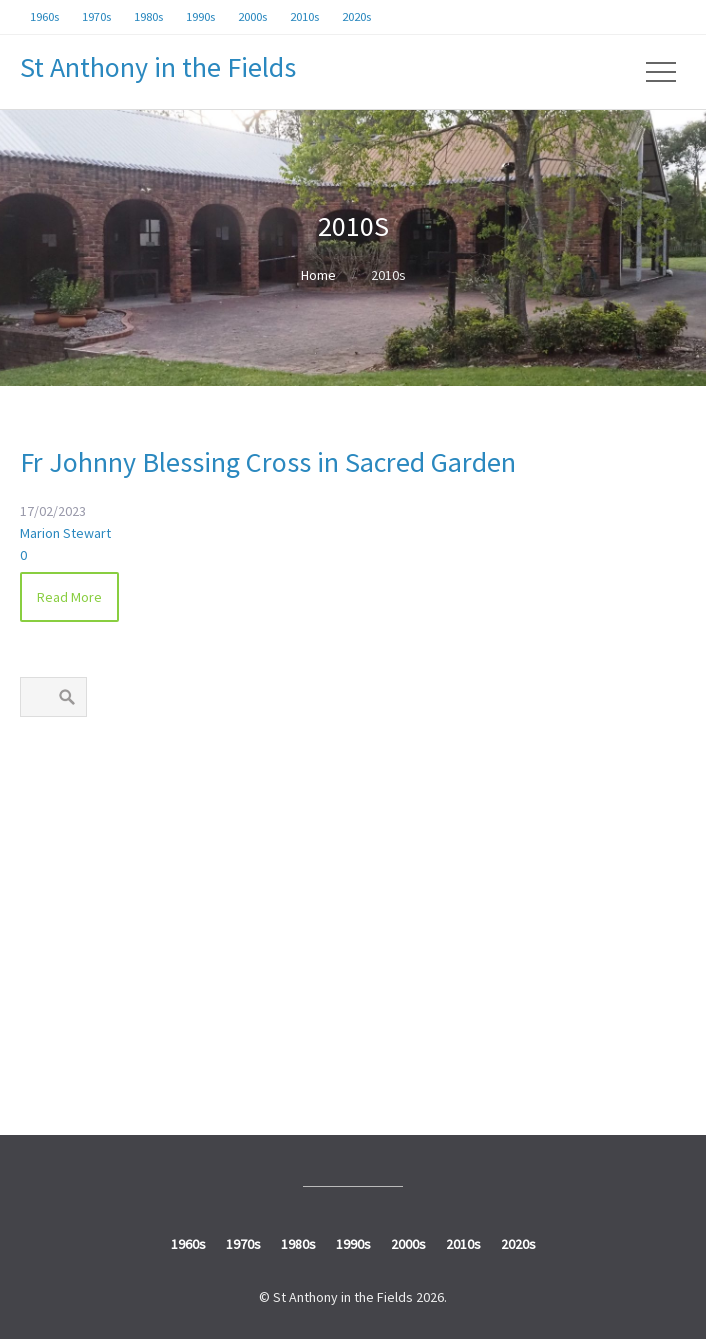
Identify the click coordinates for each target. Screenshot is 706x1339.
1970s (49, 827)
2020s (49, 1061)
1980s (49, 874)
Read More (69, 597)
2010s (49, 1015)
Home (318, 275)
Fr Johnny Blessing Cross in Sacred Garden (268, 462)
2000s (49, 968)
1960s (49, 780)
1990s (49, 921)
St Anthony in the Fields (158, 67)
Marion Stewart (65, 533)
